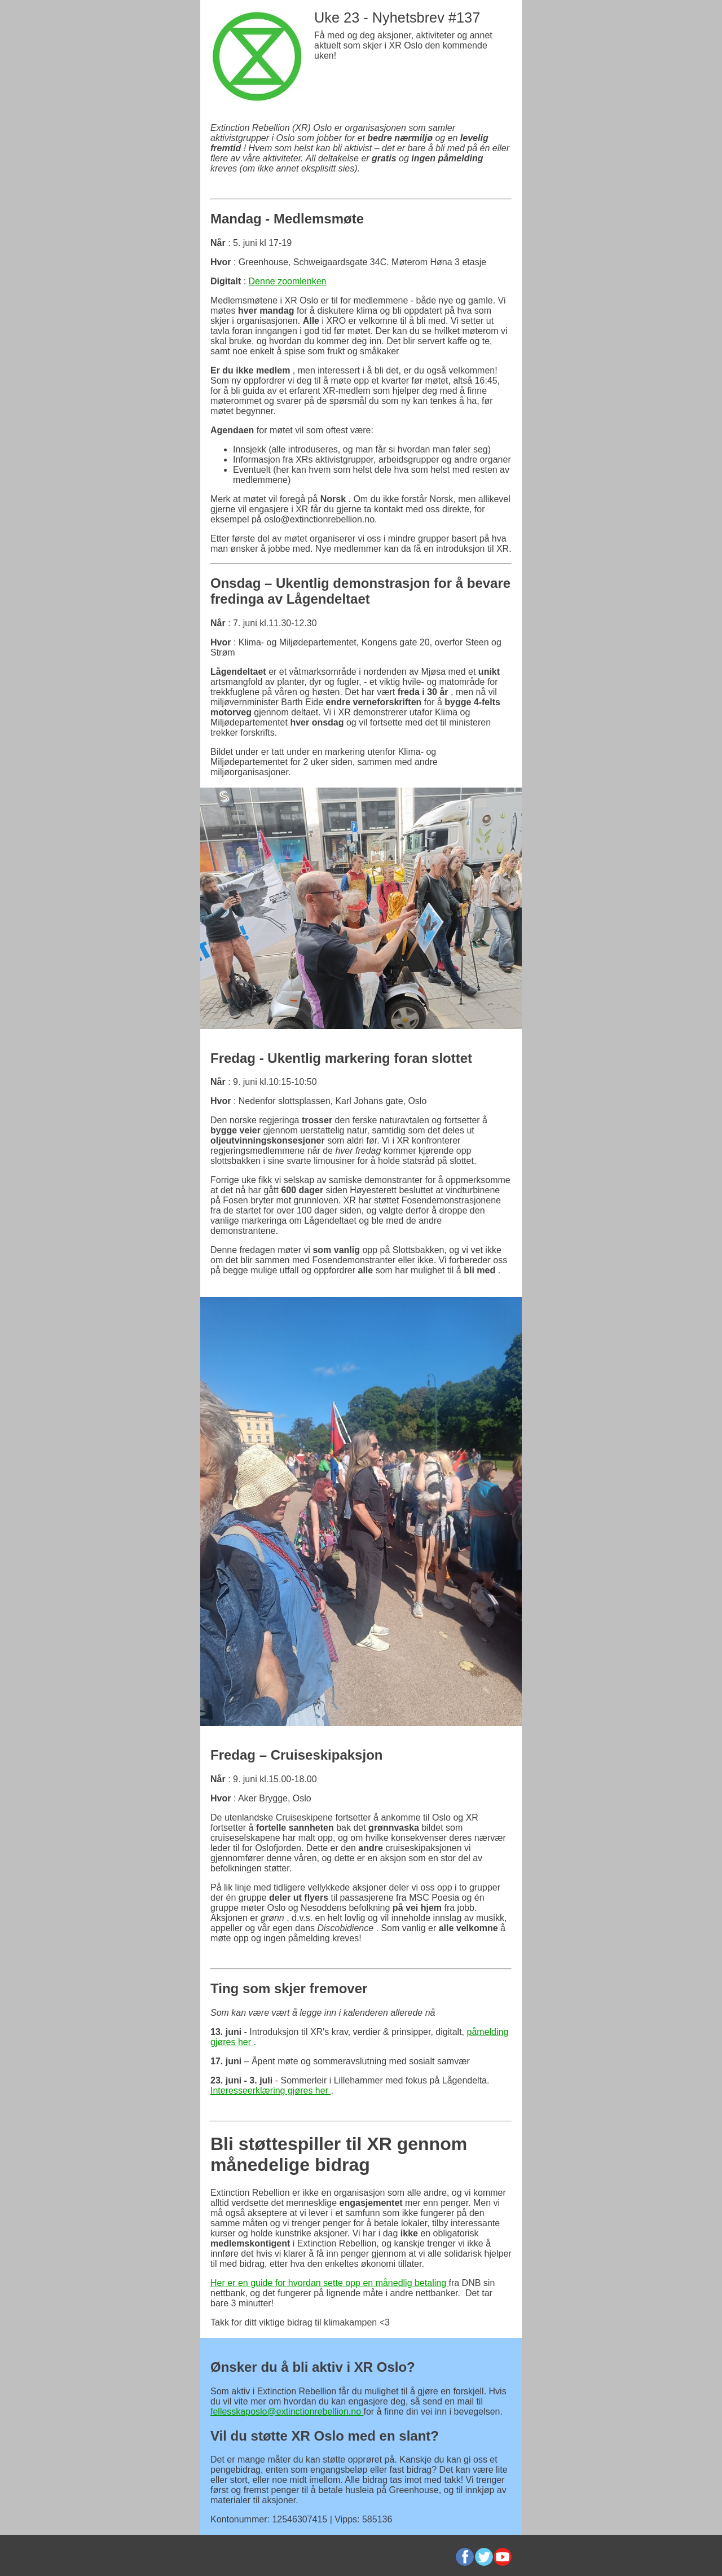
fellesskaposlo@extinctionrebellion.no (287, 2411)
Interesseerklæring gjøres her (270, 2090)
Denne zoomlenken (288, 281)
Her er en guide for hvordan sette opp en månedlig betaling (329, 2283)
